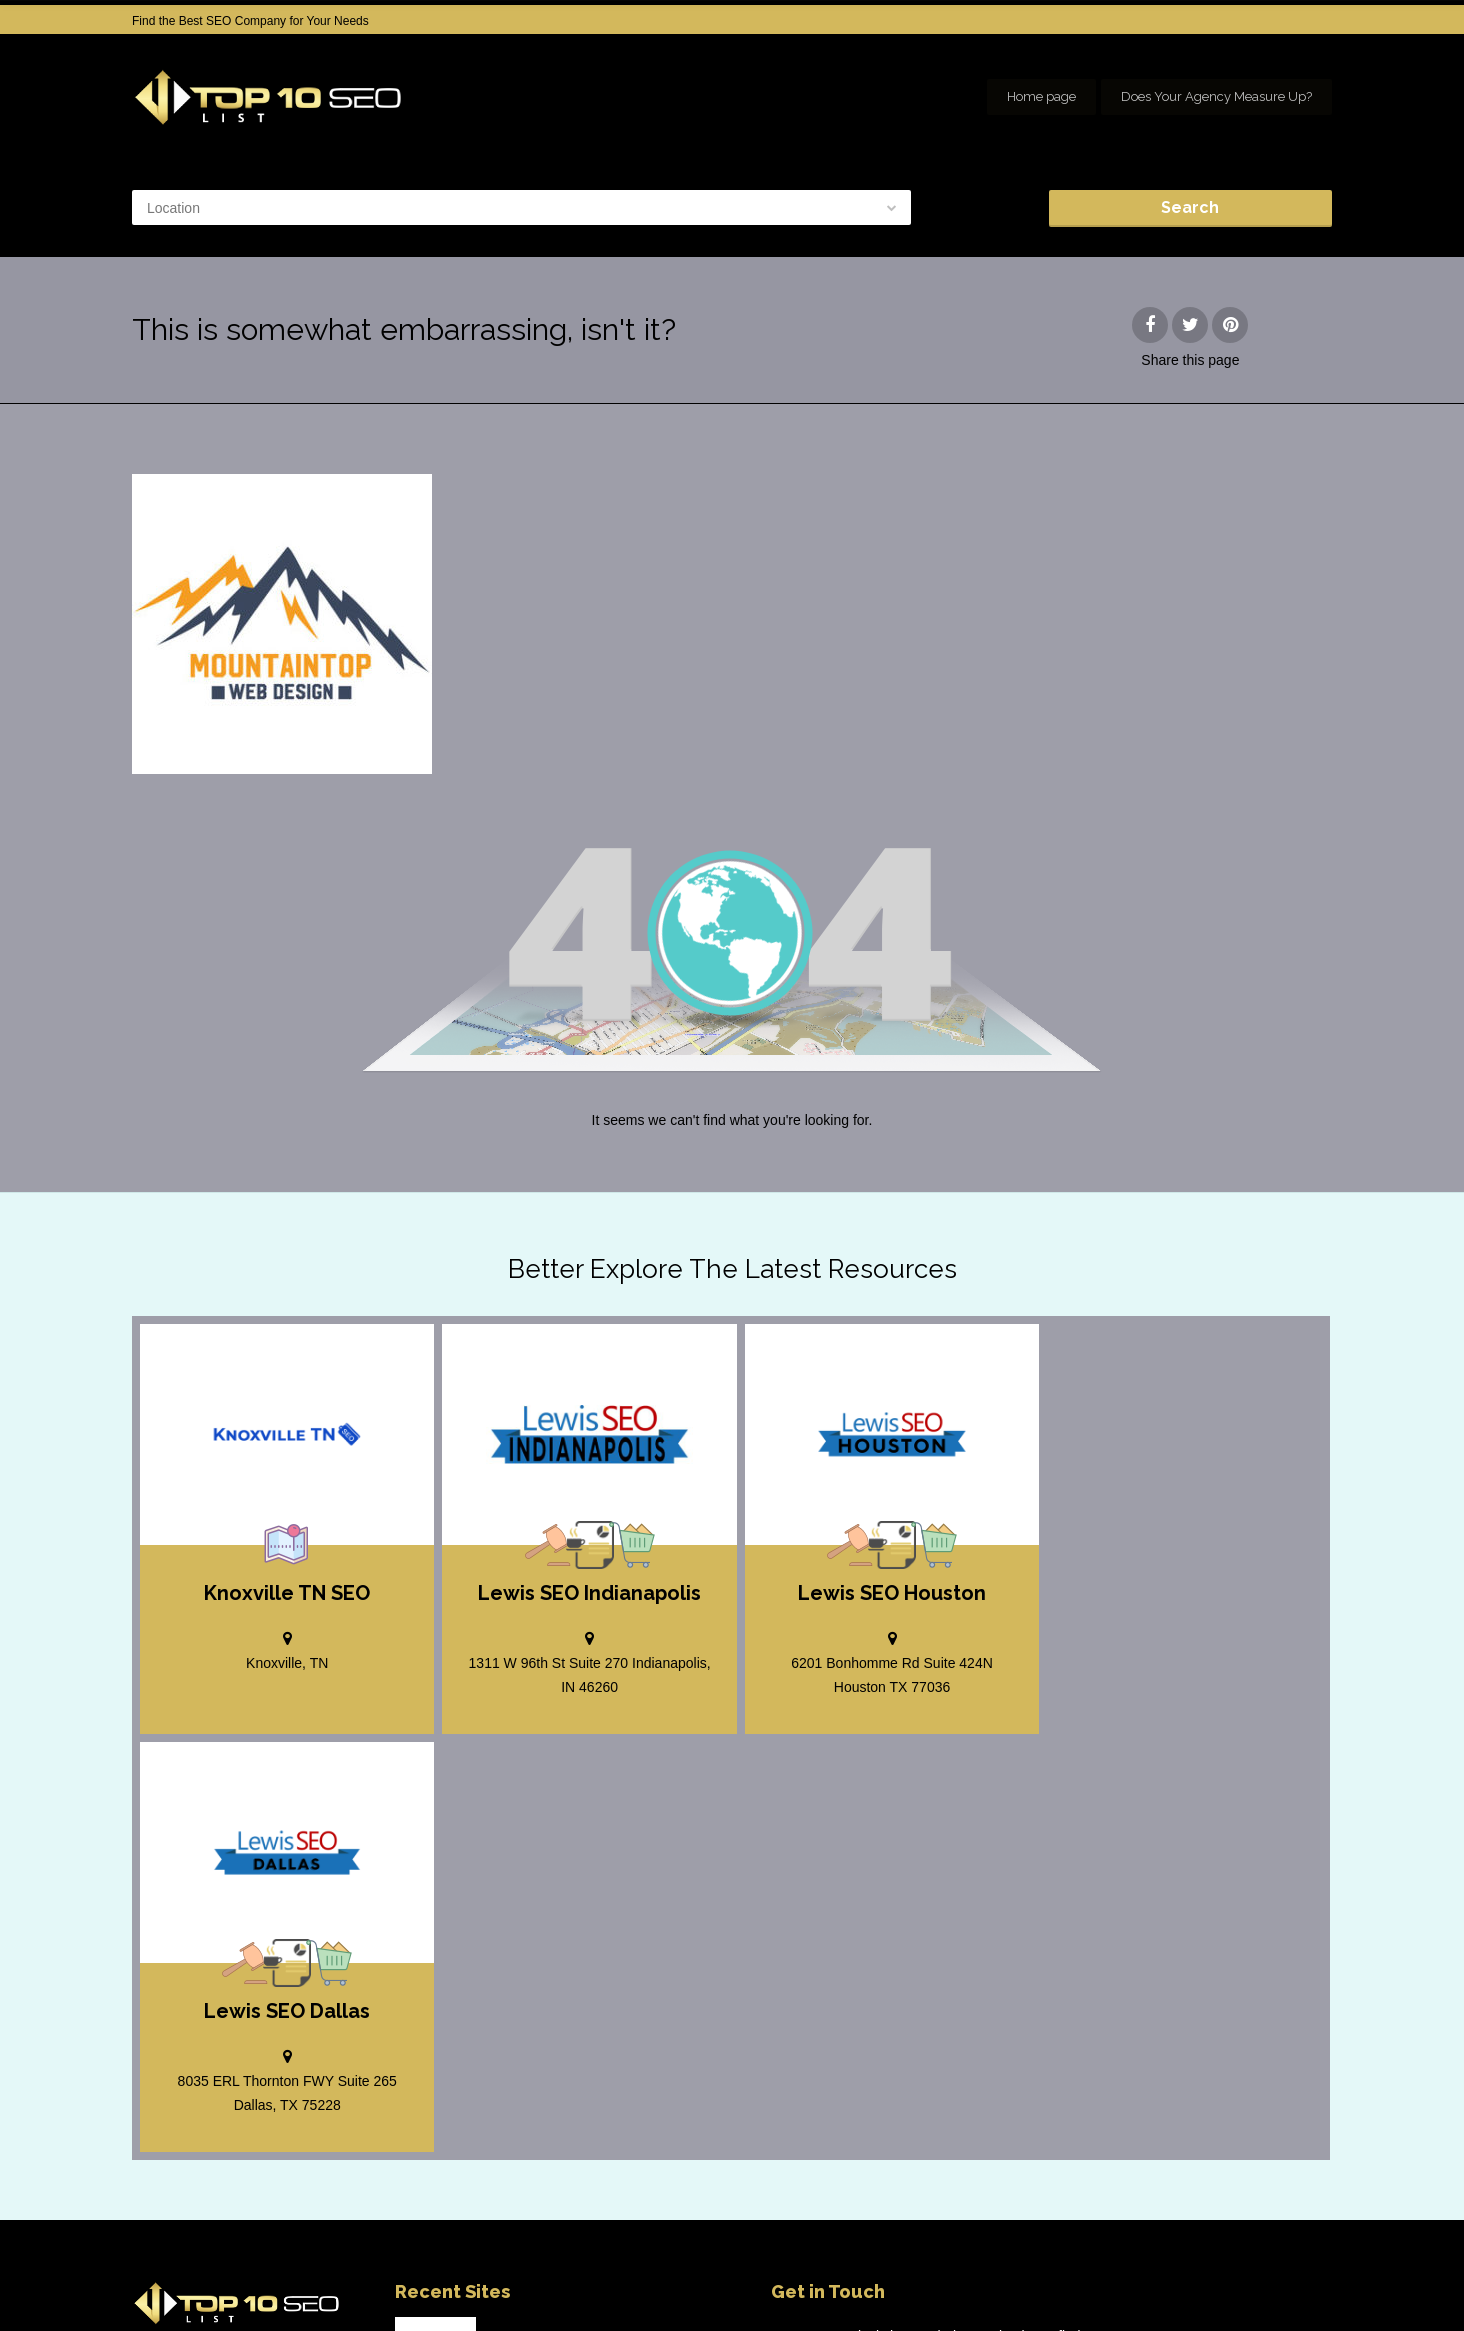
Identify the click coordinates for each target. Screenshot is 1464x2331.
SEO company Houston (1175, 2281)
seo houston (1299, 2281)
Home (937, 2281)
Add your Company (1033, 2281)
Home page (1041, 96)
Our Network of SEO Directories (1247, 2301)
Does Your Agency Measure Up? (1216, 96)
